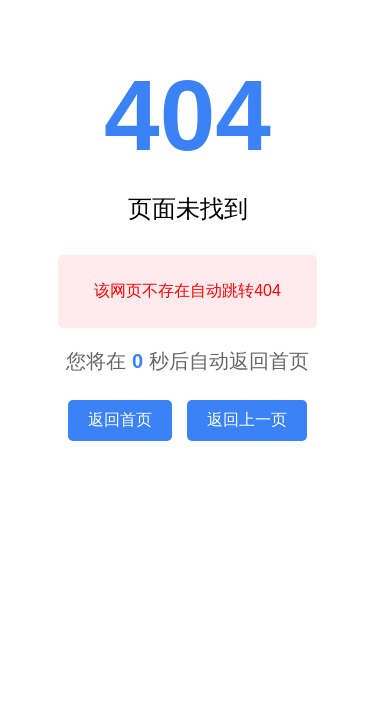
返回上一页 (247, 419)
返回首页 (120, 419)
